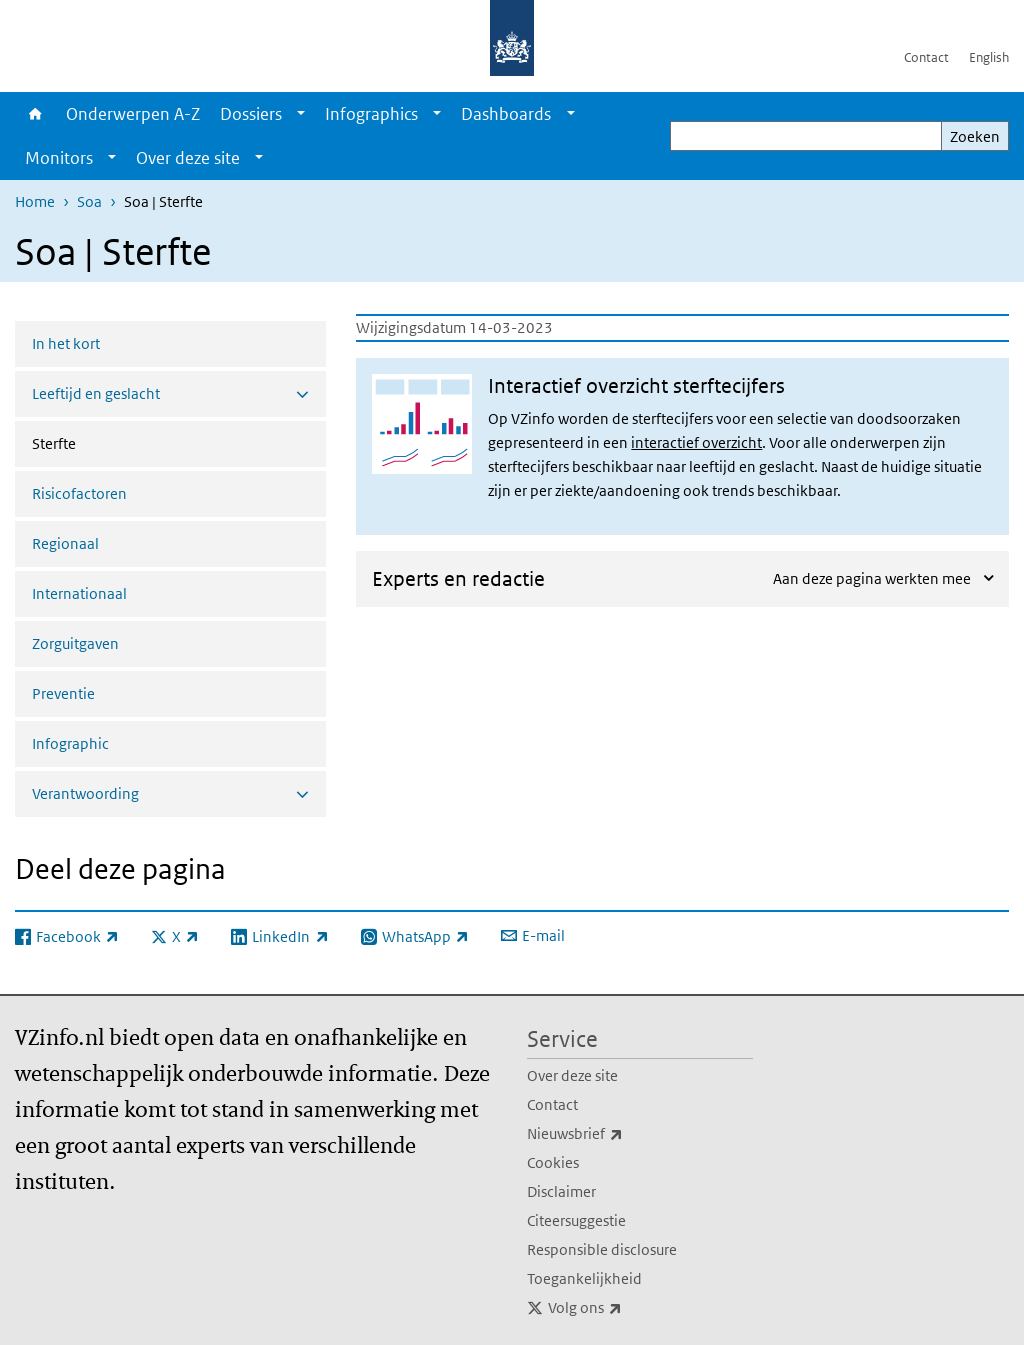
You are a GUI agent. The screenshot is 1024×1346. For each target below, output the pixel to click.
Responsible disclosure (602, 1249)
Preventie (63, 693)
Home (35, 114)
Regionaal (65, 543)
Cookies (553, 1162)
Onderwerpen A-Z (133, 114)
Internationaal (79, 593)
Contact (926, 57)
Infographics (371, 114)
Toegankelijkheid (584, 1278)
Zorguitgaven (75, 643)
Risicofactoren (79, 493)
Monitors (59, 158)
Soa (89, 201)
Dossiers (251, 114)
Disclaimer (561, 1191)
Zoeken (975, 136)
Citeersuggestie (576, 1220)
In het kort (66, 343)
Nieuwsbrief (619, 1134)
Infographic (70, 743)
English (989, 57)
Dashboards (506, 114)
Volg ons (629, 1308)
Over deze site (188, 158)
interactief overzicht (696, 442)
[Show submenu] (301, 114)
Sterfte (107, 442)
